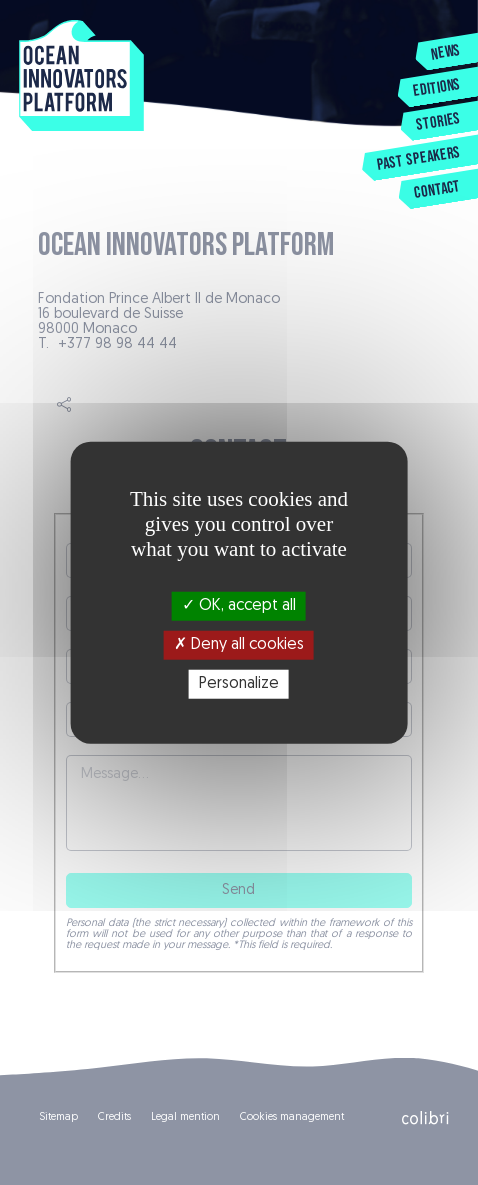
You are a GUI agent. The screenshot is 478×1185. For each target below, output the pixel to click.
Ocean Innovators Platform (81, 78)
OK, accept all (239, 605)
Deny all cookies (239, 644)
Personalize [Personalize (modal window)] (239, 684)
